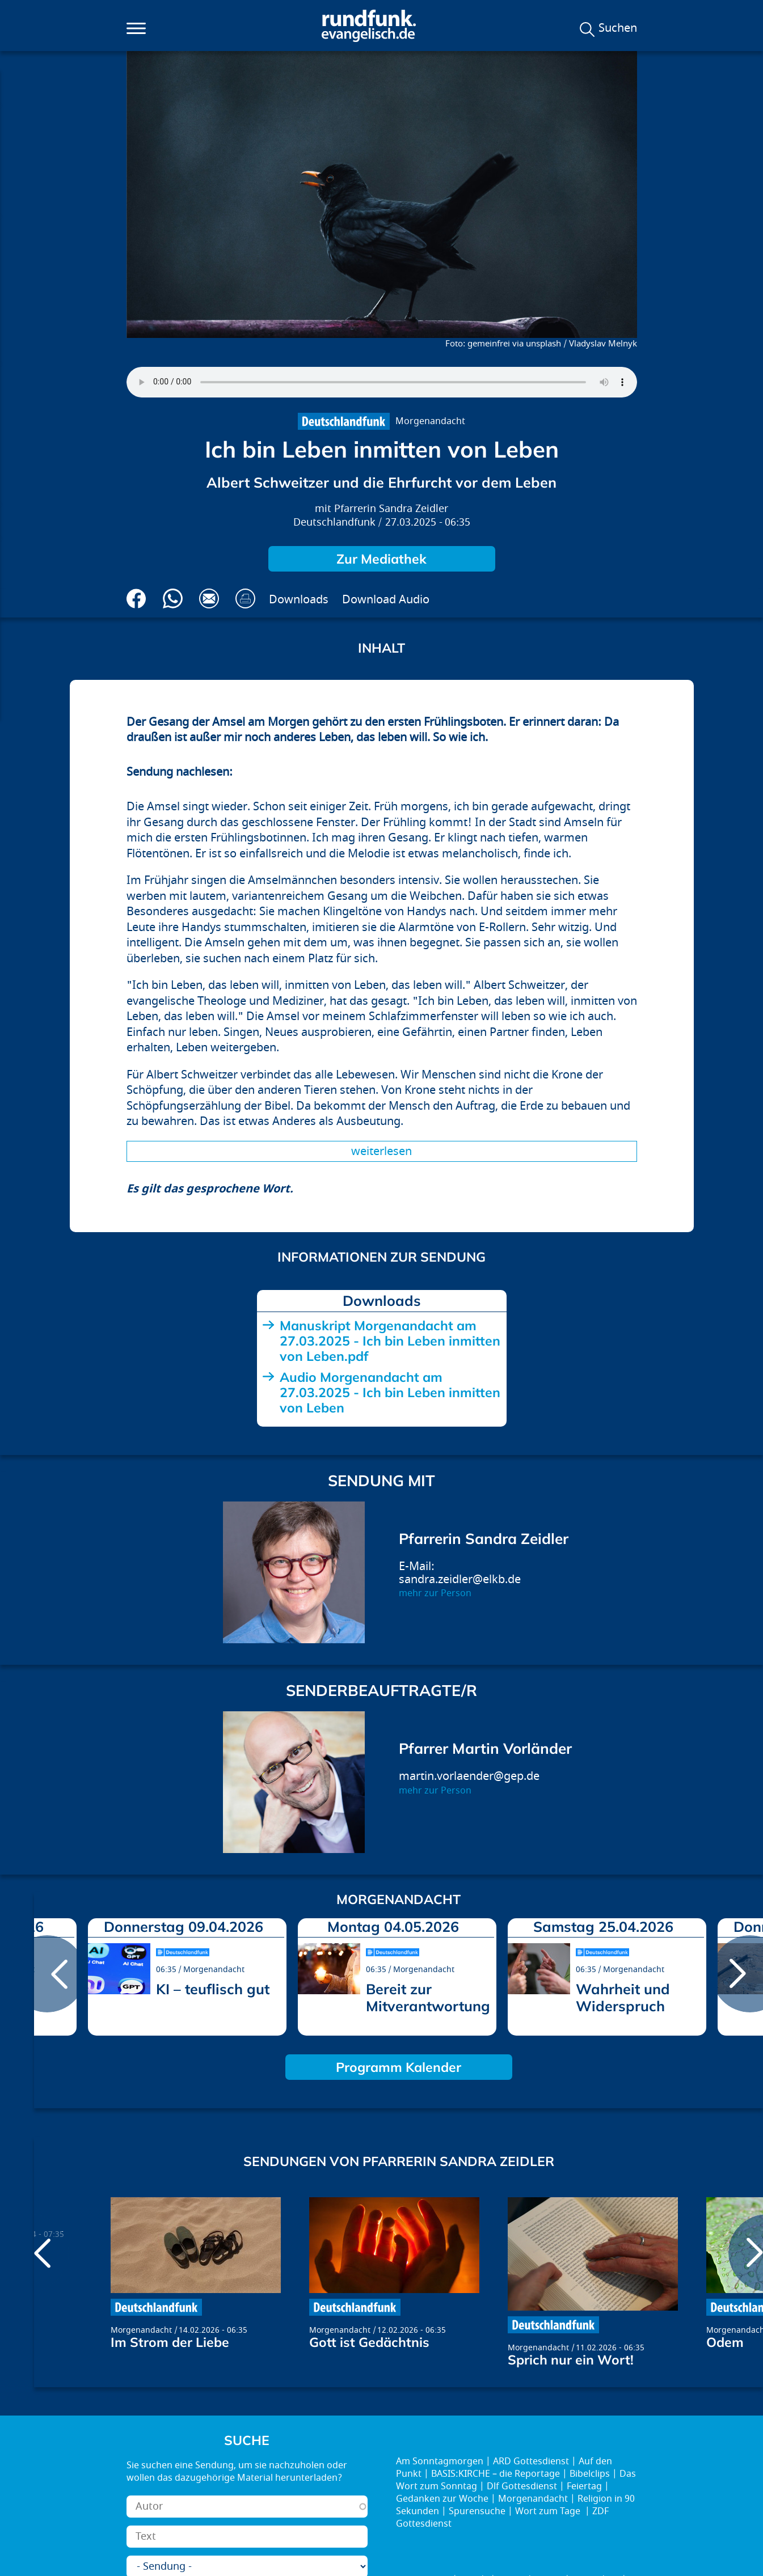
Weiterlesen (381, 1151)
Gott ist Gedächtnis (369, 2342)
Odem (725, 2342)
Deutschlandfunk (334, 522)
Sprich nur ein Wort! (571, 2359)
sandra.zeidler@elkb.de (460, 1579)
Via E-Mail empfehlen (209, 598)
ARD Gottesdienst (531, 2461)
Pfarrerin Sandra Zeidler (391, 509)
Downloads (298, 599)
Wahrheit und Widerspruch (623, 1997)
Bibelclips (590, 2474)
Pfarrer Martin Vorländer (485, 1748)
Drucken (245, 598)
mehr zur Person (435, 1593)
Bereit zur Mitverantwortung (428, 1997)
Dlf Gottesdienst (522, 2486)
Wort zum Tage (549, 2511)
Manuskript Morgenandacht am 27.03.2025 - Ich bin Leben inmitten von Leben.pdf (390, 1341)
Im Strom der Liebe (170, 2342)
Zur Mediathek (381, 559)
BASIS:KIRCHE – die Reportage (495, 2474)
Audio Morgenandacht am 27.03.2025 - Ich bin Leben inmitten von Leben (390, 1392)
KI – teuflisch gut (212, 1989)
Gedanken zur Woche (442, 2499)
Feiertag (584, 2486)
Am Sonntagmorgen (439, 2461)
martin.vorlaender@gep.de (469, 1776)
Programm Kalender (398, 2067)
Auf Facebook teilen (136, 598)
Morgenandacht (430, 421)
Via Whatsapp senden (173, 598)
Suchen (617, 28)
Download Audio (385, 599)
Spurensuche (477, 2511)
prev (47, 1973)
